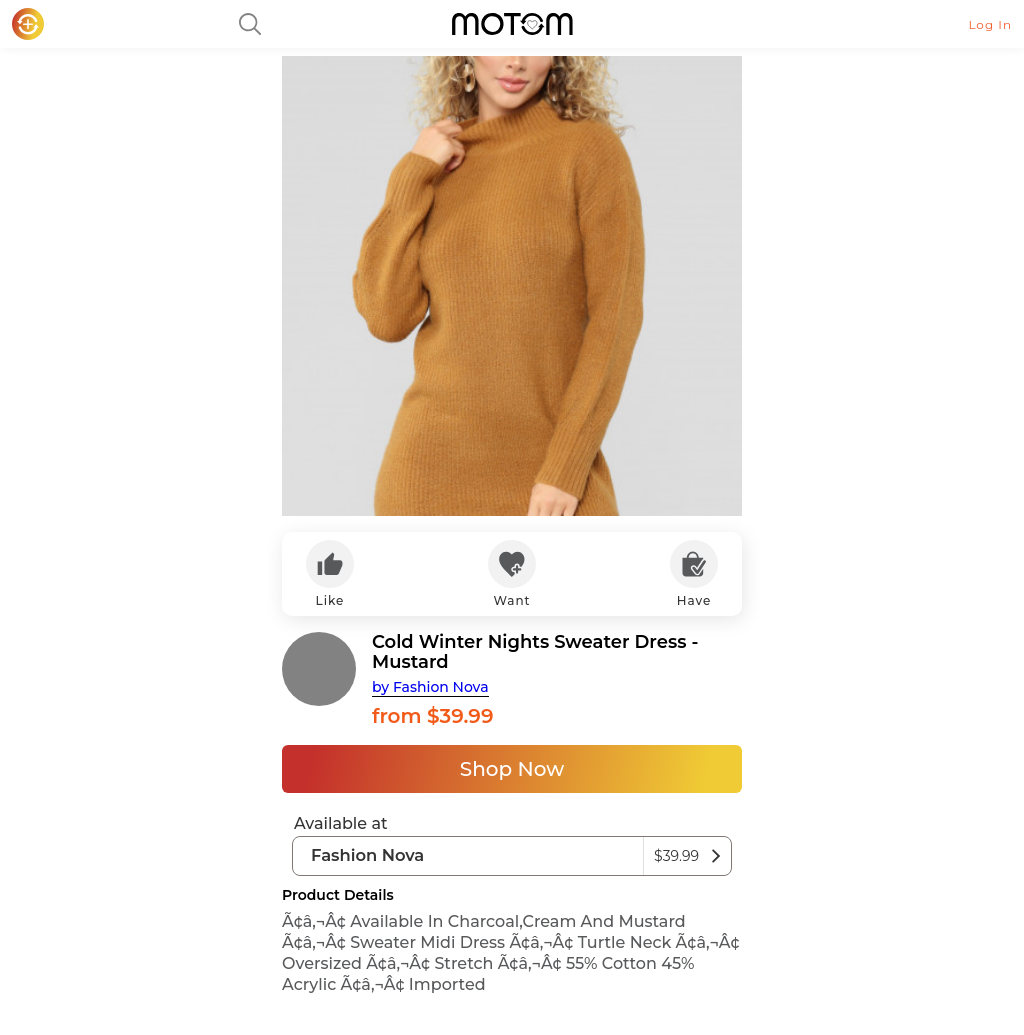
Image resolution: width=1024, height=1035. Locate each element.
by (430, 687)
